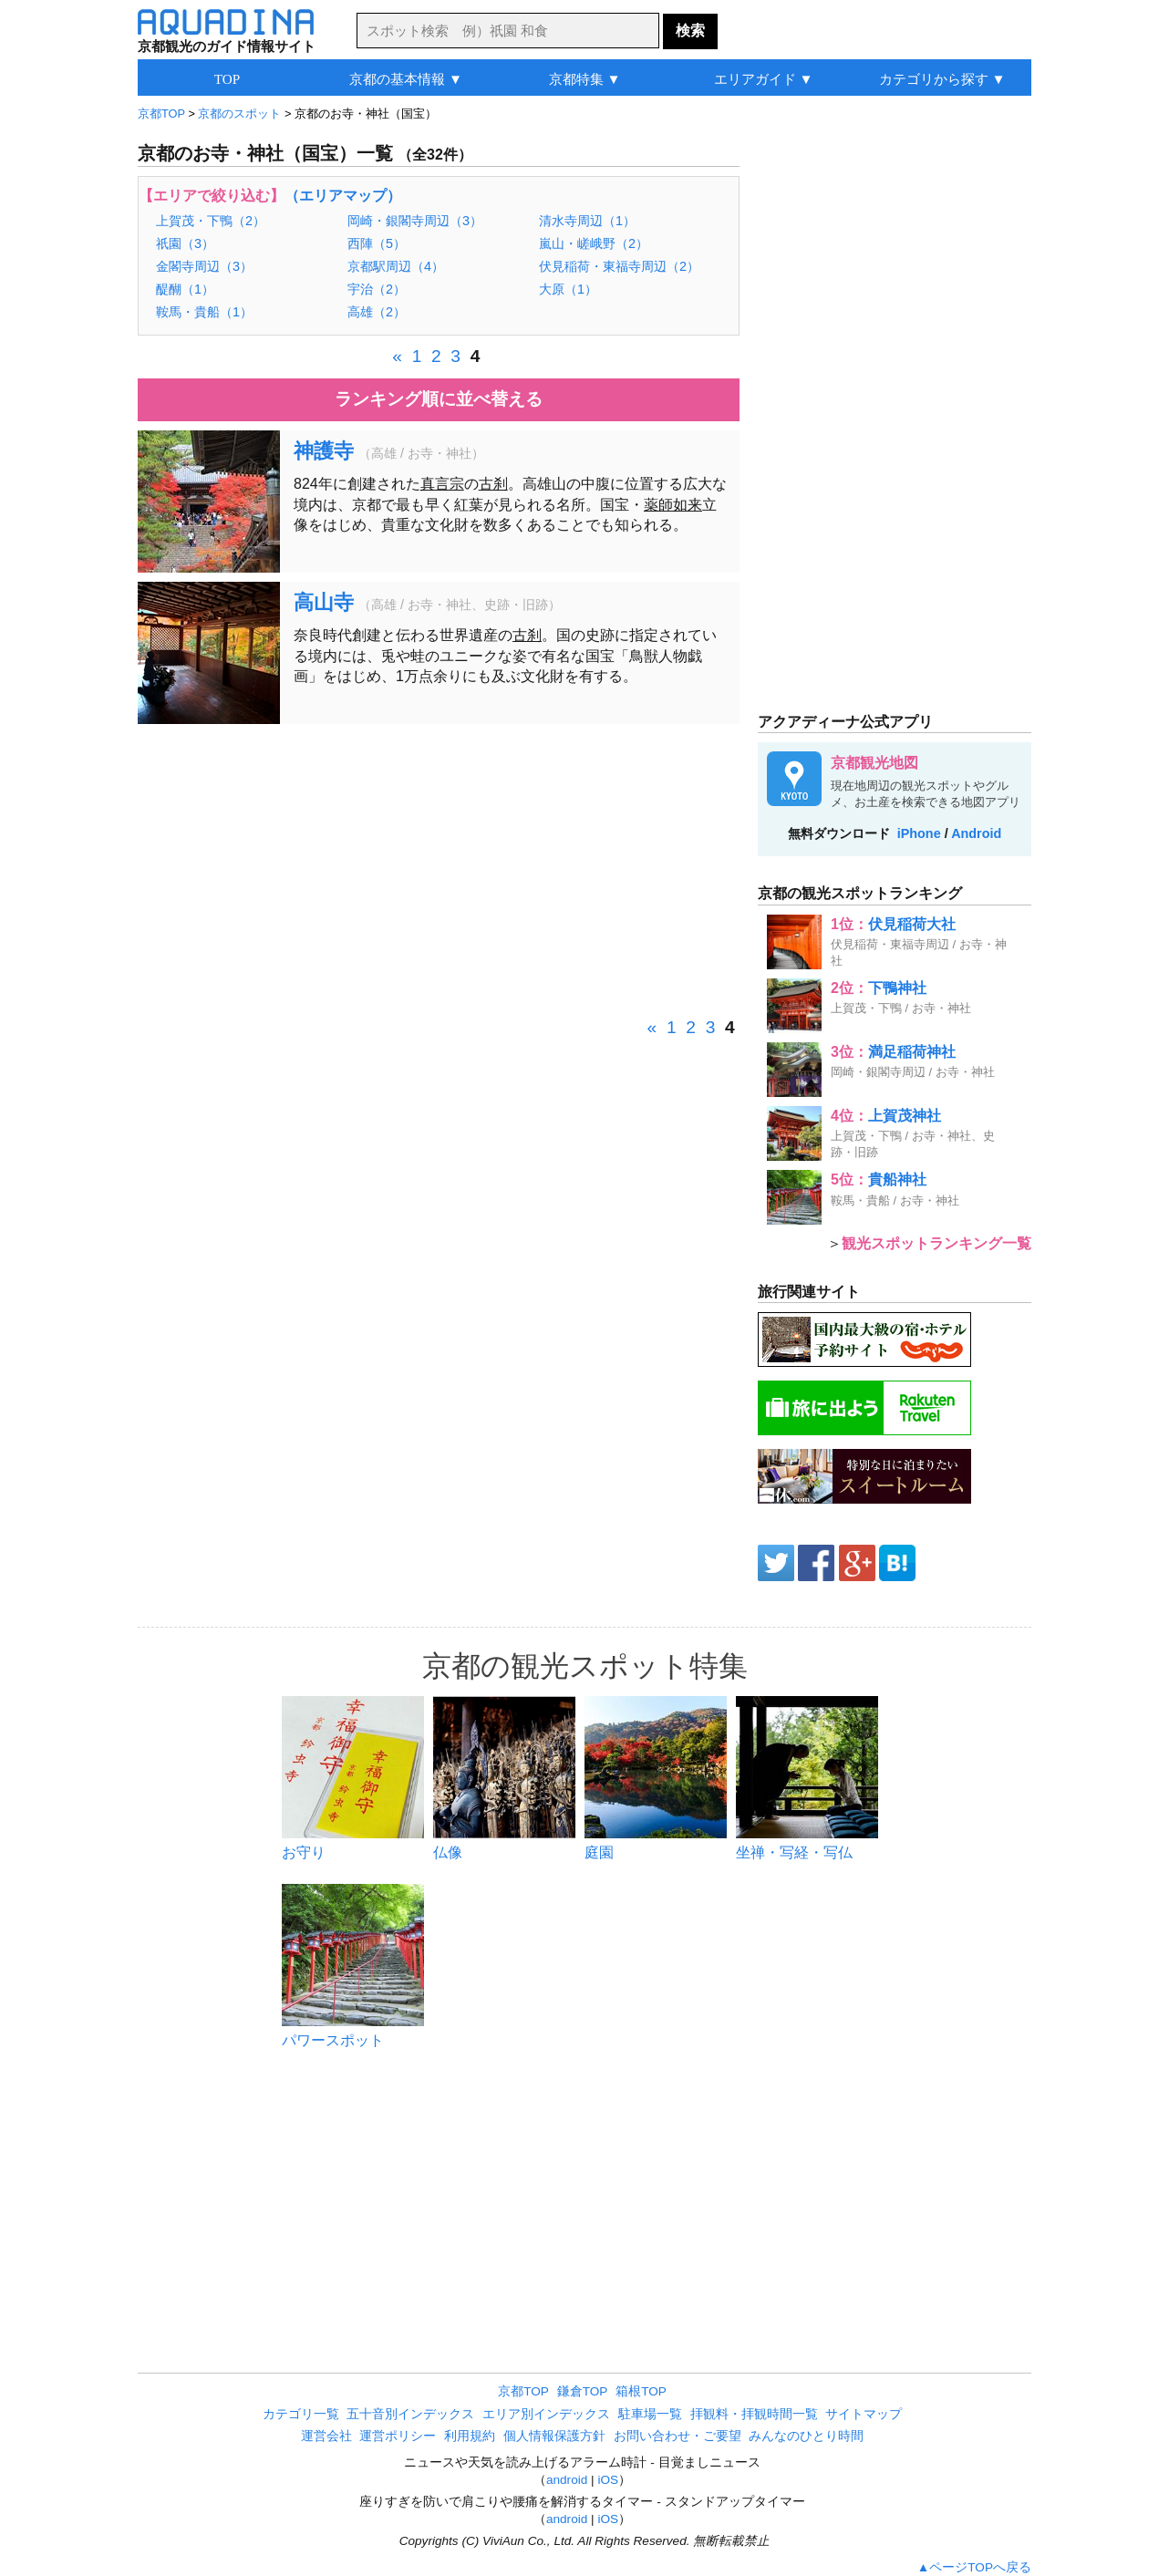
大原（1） (568, 289)
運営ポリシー (397, 2436)
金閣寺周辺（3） (204, 266)
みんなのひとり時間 (806, 2436)
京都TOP (523, 2391)
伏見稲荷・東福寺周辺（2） (619, 266)
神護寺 (324, 451)
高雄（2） (376, 312)
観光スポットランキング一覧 (936, 1243)
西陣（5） (376, 243)
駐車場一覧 (650, 2414)
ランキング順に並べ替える (439, 399)
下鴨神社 (897, 988)
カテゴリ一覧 (301, 2414)
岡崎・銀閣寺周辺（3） (414, 220)
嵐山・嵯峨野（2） (593, 243)
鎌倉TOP (582, 2391)
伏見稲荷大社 (912, 924)
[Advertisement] (438, 870)
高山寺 (324, 602)
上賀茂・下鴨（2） (210, 220)
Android (976, 833)
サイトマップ (863, 2414)
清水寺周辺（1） (587, 220)
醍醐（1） (185, 289)
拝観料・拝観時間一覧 (754, 2414)
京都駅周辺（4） (395, 266)
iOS (607, 2480)
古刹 (493, 483)
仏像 (447, 1852)
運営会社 (326, 2436)
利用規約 (469, 2436)
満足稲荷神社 (912, 1052)
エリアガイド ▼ (763, 79)
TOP (227, 79)
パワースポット (333, 2040)
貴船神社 (897, 1179)
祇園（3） (185, 243)
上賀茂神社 (904, 1115)
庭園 (599, 1852)
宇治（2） (376, 289)
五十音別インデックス (410, 2414)
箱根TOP (641, 2391)
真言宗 (442, 483)
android (566, 2480)
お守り (304, 1852)
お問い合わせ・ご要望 (677, 2436)
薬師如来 (673, 504)
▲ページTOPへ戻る (974, 2567)
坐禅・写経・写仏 (794, 1852)
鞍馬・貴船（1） (204, 312)
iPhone (919, 833)
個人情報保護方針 (554, 2436)
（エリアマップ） (342, 195)
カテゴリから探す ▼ (942, 79)
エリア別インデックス (546, 2414)
